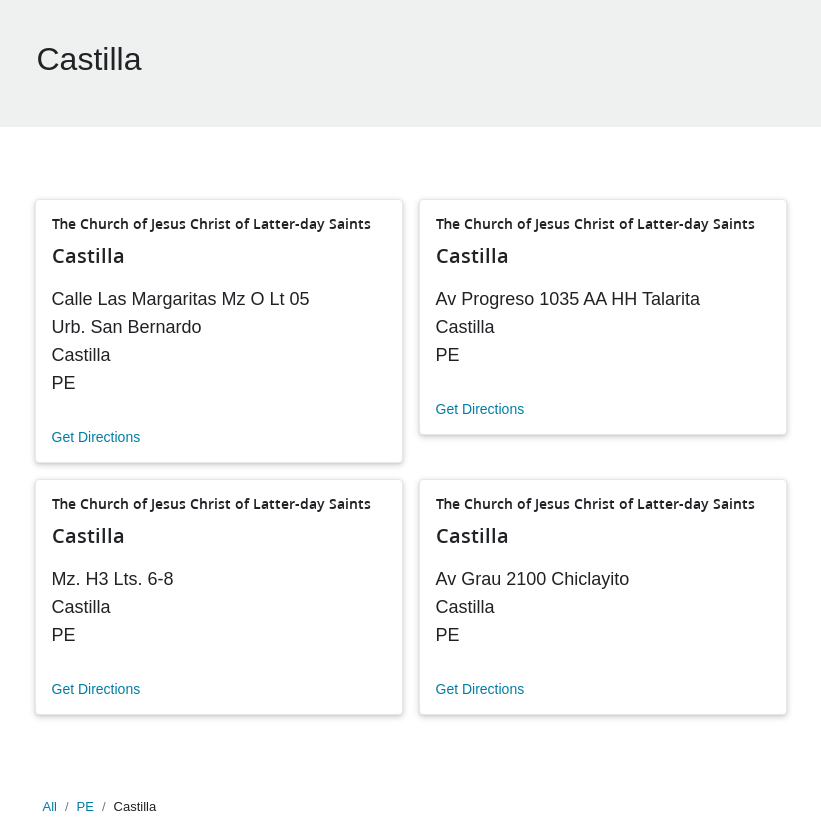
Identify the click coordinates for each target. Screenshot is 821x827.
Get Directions (96, 437)
